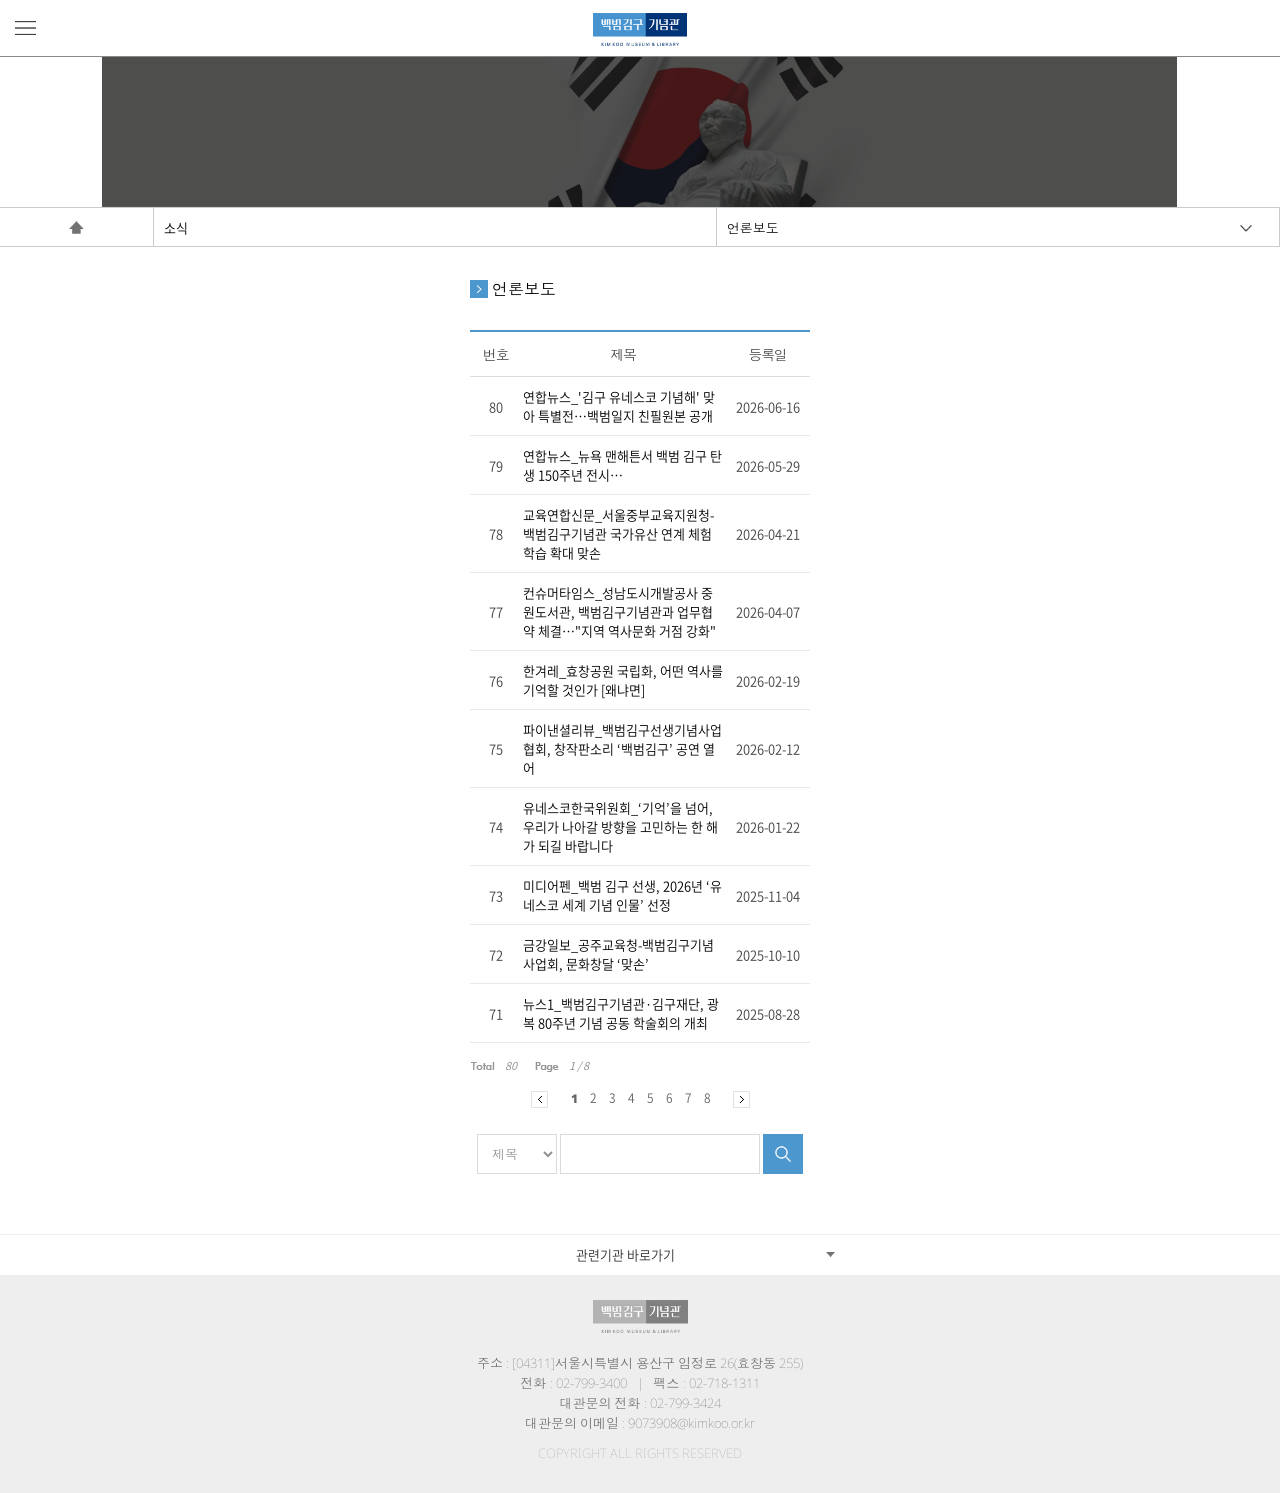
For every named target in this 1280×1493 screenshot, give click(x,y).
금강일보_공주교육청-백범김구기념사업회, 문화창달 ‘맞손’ (618, 954)
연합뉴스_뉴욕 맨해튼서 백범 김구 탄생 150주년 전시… (622, 465)
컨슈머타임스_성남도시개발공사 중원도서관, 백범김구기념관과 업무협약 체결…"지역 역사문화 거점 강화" (619, 611)
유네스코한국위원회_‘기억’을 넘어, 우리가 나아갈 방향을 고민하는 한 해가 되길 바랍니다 (620, 826)
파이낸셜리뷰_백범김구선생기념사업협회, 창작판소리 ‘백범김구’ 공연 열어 (622, 748)
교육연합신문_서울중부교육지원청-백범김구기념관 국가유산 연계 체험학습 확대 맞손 (618, 533)
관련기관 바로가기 (625, 1254)
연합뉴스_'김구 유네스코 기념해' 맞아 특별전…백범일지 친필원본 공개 (619, 406)
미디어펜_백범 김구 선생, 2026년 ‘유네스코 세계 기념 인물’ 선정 (622, 895)
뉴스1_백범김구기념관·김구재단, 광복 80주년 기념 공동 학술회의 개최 (621, 1013)
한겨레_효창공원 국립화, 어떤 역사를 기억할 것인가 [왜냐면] (623, 680)
